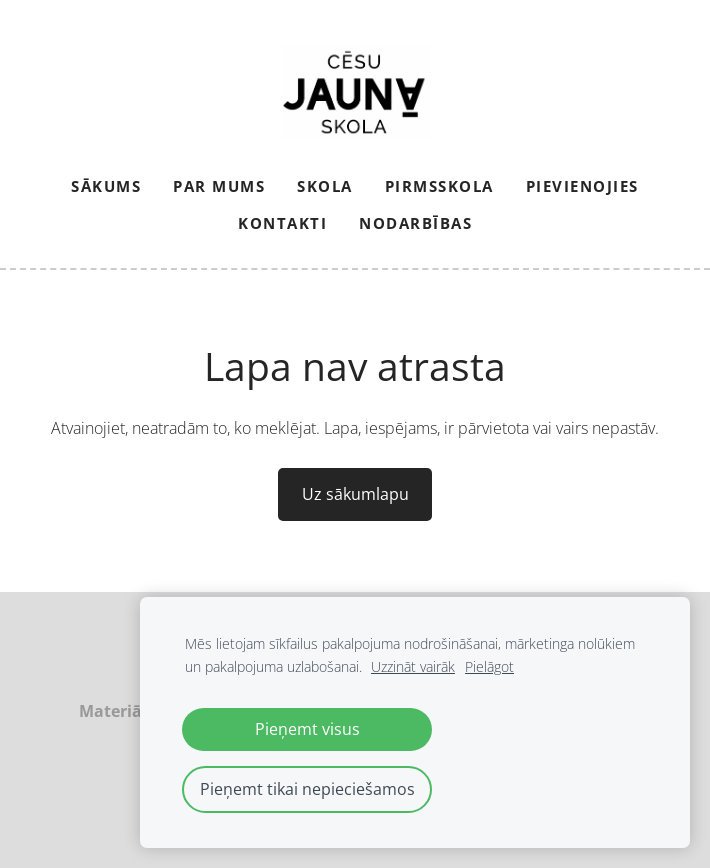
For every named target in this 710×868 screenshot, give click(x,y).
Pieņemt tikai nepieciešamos (307, 789)
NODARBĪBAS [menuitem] (415, 223)
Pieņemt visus (307, 729)
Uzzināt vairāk (413, 666)
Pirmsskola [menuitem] (439, 186)
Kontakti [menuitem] (282, 223)
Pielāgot (489, 666)
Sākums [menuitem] (106, 186)
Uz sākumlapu (355, 494)
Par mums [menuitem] (219, 186)
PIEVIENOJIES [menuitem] (582, 186)
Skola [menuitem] (325, 186)
